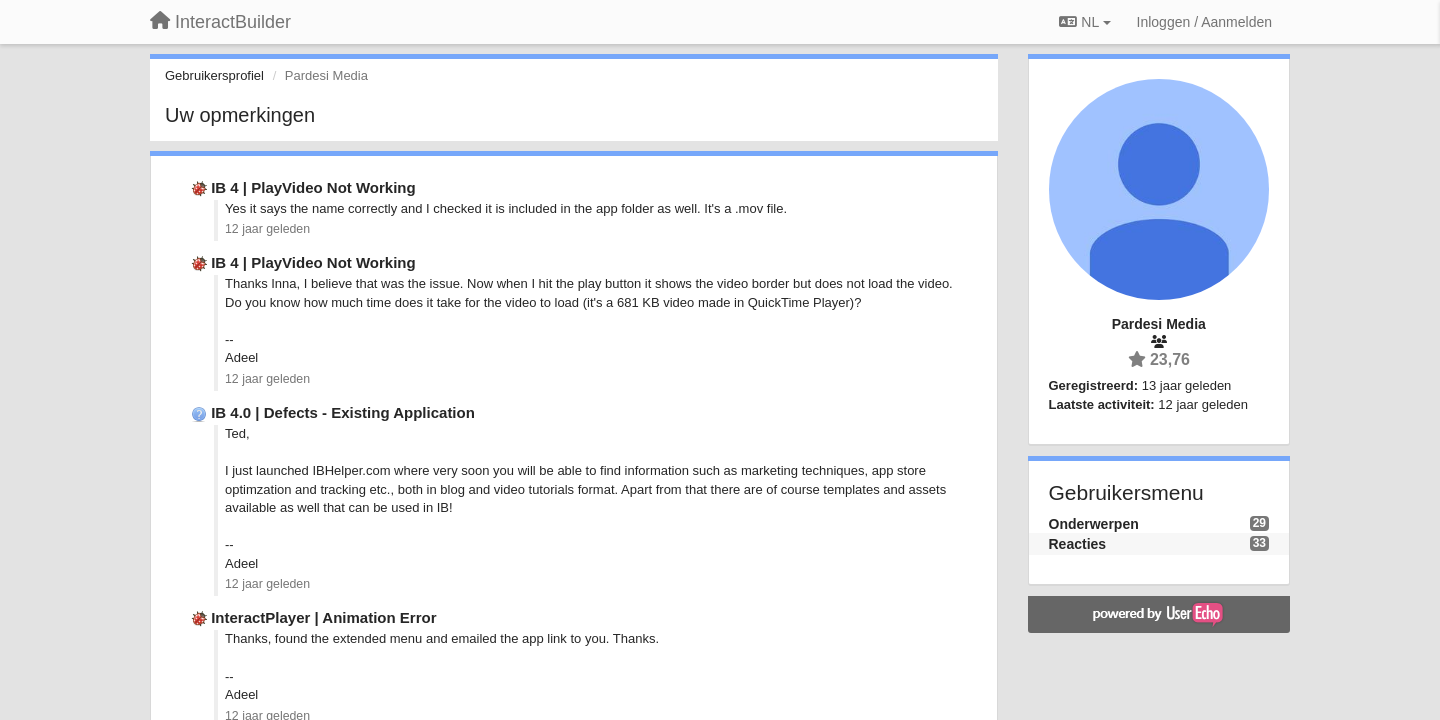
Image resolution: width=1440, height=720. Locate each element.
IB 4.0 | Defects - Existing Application (343, 412)
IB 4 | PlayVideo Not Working (313, 187)
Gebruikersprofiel (214, 75)
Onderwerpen (1094, 524)
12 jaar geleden (267, 229)
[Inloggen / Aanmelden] (1204, 22)
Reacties (1078, 544)
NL (1084, 22)
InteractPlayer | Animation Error (323, 617)
